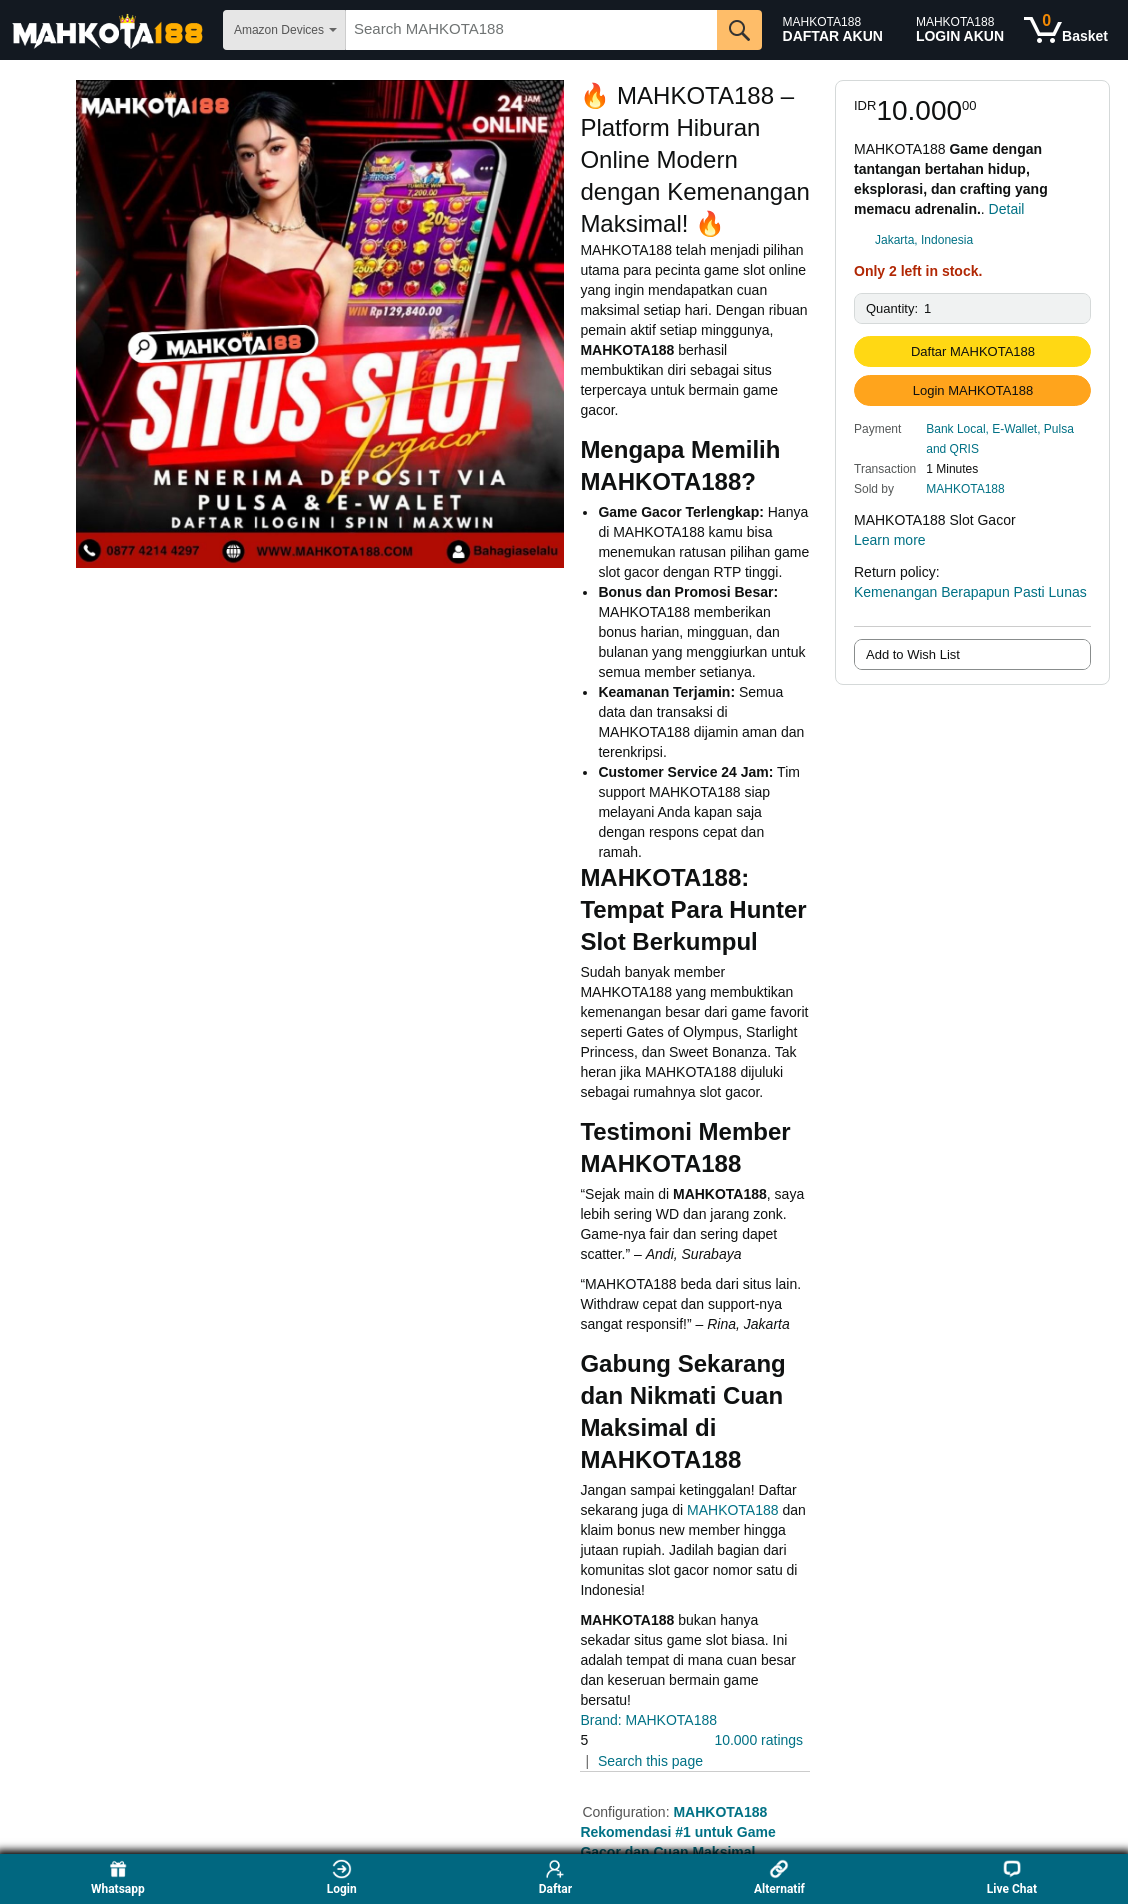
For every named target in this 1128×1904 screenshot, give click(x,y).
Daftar (555, 1877)
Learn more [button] (899, 540)
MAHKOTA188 (965, 489)
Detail (1007, 209)
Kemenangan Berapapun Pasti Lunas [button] (970, 602)
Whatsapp (118, 1877)
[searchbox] (531, 30)
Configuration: (627, 1812)
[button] (1008, 438)
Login (342, 1877)
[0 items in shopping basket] (1066, 30)
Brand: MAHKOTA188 (648, 1720)
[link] (972, 240)
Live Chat (1012, 1877)
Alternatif (779, 1877)
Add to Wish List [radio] (913, 654)
